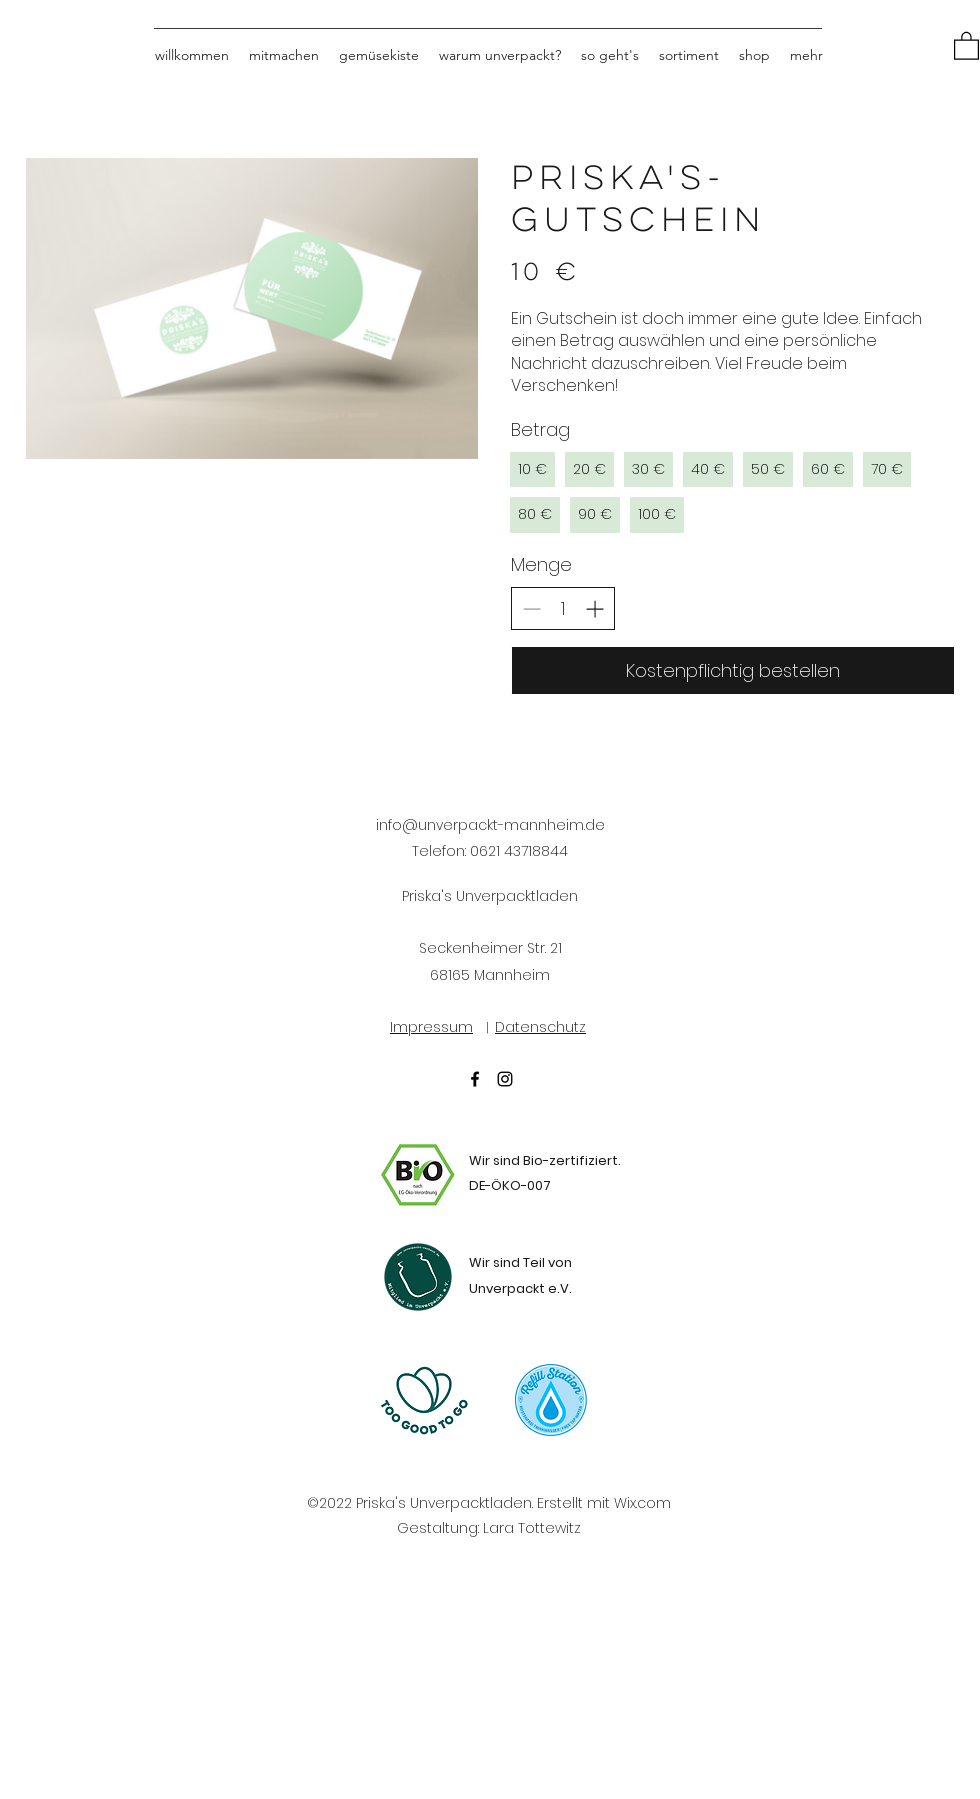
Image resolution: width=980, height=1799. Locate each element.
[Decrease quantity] (531, 608)
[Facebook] (475, 1079)
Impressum (431, 1027)
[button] (966, 45)
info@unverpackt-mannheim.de (490, 825)
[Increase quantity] (594, 608)
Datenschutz (540, 1027)
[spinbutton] (563, 608)
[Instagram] (505, 1079)
